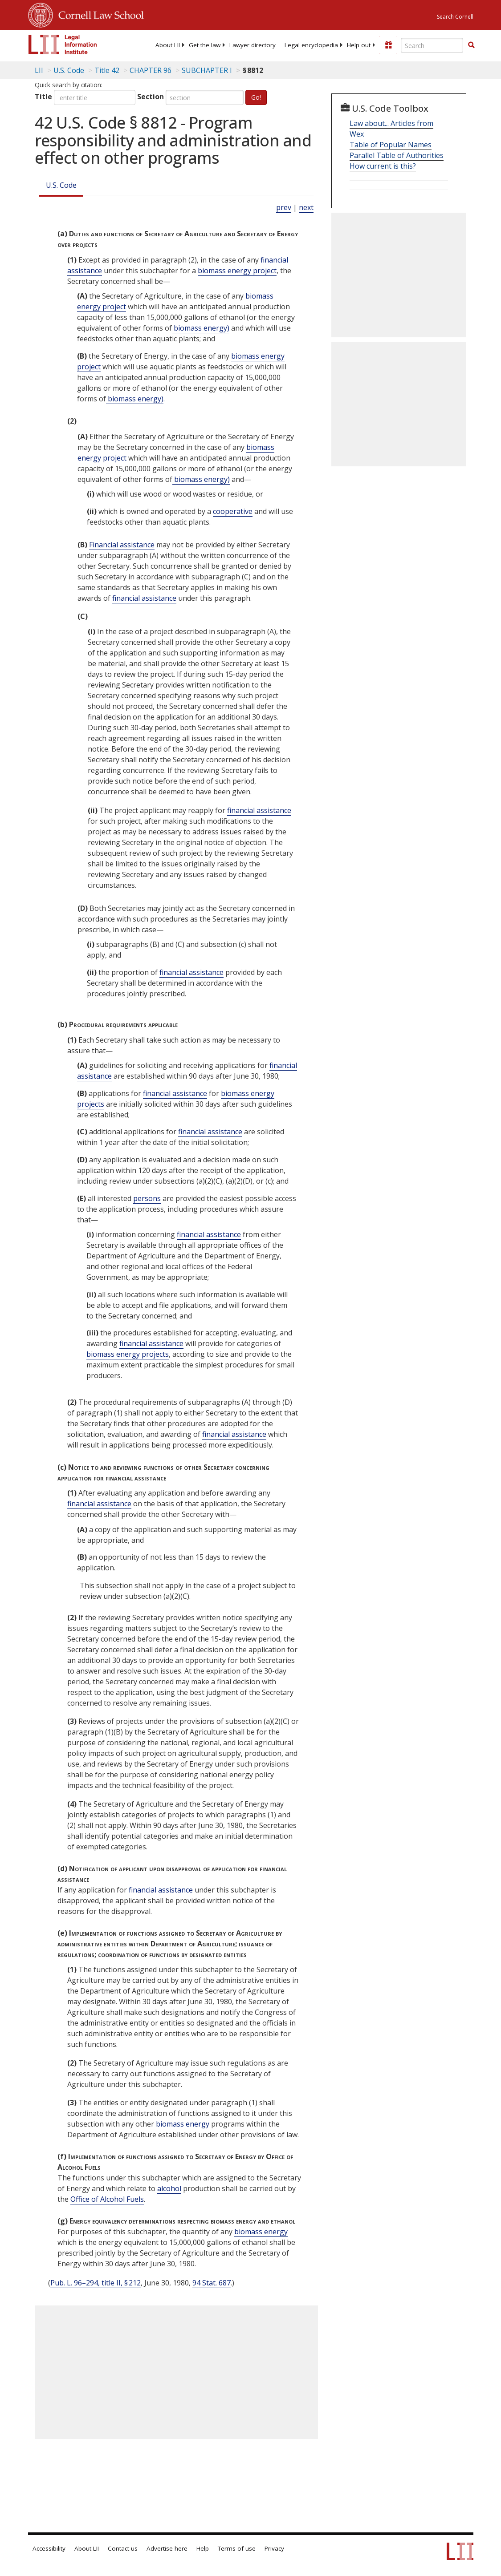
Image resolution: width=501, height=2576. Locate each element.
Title (43, 96)
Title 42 (106, 70)
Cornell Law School (98, 14)
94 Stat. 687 (211, 2283)
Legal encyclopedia (311, 45)
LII (39, 70)
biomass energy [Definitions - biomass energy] (182, 2124)
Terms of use (237, 2548)
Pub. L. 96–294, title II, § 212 (95, 2283)
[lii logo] (63, 44)
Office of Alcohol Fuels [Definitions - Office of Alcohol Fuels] (107, 2199)
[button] (471, 45)
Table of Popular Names (391, 145)
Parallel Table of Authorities (397, 155)
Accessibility (49, 2548)
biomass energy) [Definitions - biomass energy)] (200, 328)
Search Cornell (455, 16)
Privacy (274, 2548)
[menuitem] (167, 44)
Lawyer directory (252, 45)
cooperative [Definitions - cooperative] (233, 511)
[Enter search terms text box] (432, 45)
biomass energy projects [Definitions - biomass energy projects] (127, 1354)
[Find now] (471, 45)
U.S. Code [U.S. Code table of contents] (68, 70)
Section (150, 96)
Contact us (123, 2548)
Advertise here (167, 2548)
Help (202, 2548)
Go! (256, 97)
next (306, 207)
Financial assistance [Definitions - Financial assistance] (122, 545)
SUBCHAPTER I (207, 70)
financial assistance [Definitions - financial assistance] (144, 598)
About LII (167, 45)
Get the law (204, 45)
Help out (359, 45)
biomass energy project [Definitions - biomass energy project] (237, 270)
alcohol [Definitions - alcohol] (169, 2188)
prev (283, 207)
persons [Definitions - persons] (147, 1198)
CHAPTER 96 (150, 70)
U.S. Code (61, 185)
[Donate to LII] (388, 45)
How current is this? (383, 166)
